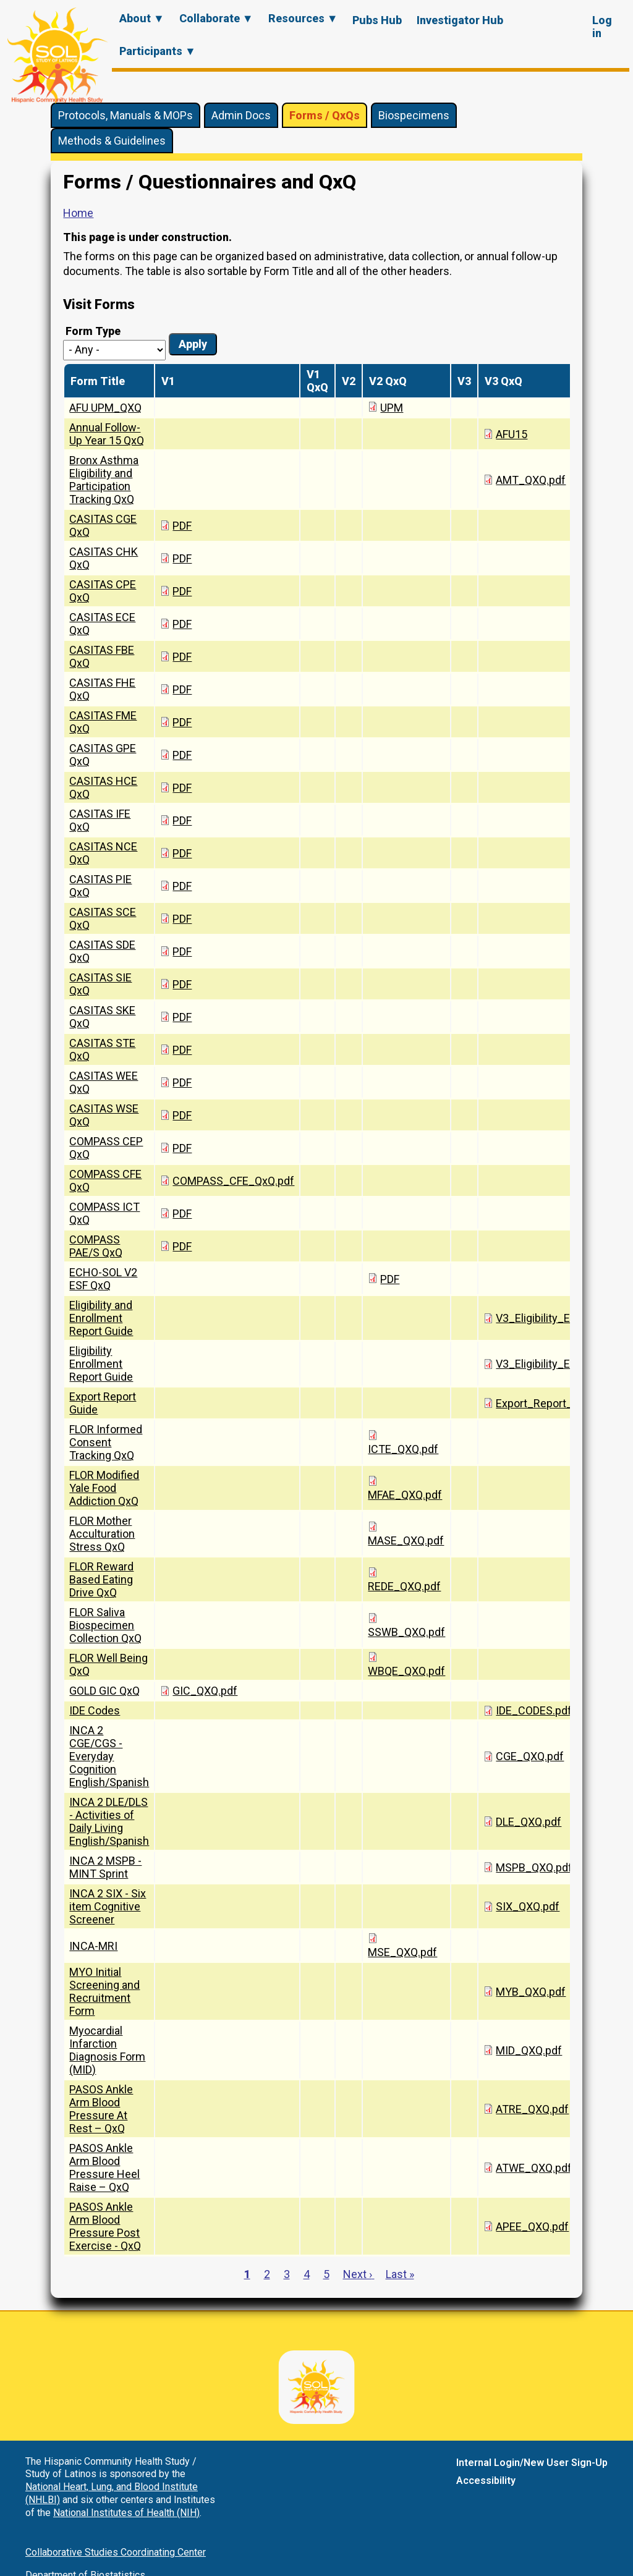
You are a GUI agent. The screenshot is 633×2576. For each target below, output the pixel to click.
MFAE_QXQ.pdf (405, 1494)
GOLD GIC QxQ (104, 1690)
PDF (182, 525)
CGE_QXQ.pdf (530, 1756)
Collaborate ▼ (216, 18)
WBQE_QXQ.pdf (406, 1670)
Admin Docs (241, 115)
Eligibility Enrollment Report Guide (101, 1363)
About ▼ (141, 18)
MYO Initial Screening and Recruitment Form (104, 1991)
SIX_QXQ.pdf (527, 1906)
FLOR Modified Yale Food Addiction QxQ (104, 1487)
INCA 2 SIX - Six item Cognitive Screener (107, 1906)
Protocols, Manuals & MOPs (125, 115)
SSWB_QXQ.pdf (406, 1631)
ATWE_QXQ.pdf (534, 2167)
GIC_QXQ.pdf (204, 1690)
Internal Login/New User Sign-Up (532, 2462)
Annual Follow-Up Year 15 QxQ (106, 434)
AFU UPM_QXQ (105, 407)
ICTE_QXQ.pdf (403, 1449)
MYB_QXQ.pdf (531, 1991)
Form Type (93, 330)
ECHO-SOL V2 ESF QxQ (103, 1279)
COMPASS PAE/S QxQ (95, 1246)
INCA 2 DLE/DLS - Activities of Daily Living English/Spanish (109, 1821)
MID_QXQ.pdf (529, 2050)
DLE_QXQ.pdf (528, 1821)
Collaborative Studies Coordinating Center (115, 2552)
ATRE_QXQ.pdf (532, 2109)
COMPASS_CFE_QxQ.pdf (233, 1180)
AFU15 (511, 434)
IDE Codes (94, 1710)
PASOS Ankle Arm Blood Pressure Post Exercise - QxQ (105, 2226)
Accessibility (486, 2480)
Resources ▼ (303, 18)
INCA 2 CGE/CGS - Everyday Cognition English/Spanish (109, 1756)
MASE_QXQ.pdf (406, 1540)
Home (78, 212)
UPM (391, 407)
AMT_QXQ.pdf (531, 479)
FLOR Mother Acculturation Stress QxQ (102, 1533)
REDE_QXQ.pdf (404, 1586)
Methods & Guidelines (112, 140)
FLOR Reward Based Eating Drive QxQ (101, 1579)
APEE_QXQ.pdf (532, 2226)
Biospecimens (413, 115)
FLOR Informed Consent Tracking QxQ (105, 1442)
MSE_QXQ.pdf (402, 1952)
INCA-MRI (93, 1945)
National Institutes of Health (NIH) (126, 2513)
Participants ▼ (157, 50)
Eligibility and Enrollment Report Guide (101, 1318)
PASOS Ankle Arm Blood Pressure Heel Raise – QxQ (104, 2167)
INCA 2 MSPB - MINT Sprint (105, 1867)
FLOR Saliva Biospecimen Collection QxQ (105, 1625)
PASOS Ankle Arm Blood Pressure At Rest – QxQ (101, 2109)
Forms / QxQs (324, 115)
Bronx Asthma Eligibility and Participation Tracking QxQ (103, 480)
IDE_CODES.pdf (534, 1710)
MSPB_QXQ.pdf (534, 1867)
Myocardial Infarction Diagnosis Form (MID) (107, 2050)
